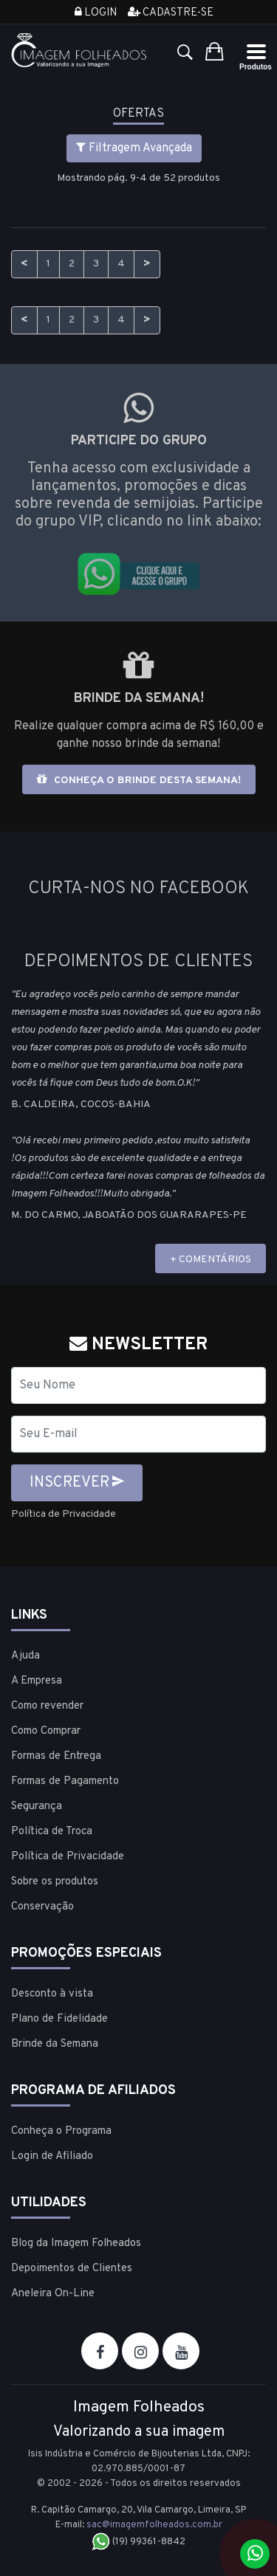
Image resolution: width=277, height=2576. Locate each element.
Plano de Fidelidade (59, 2019)
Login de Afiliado (52, 2156)
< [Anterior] (24, 264)
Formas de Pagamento (65, 1781)
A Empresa (36, 1681)
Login (96, 13)
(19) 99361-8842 (138, 2542)
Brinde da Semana (54, 2044)
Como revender (47, 1706)
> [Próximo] (147, 264)
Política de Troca (51, 1832)
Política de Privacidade (63, 1514)
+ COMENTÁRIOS (210, 1259)
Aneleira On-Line (53, 2294)
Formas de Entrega (56, 1756)
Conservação (42, 1907)
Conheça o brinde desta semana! (139, 780)
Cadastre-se (170, 13)
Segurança (36, 1807)
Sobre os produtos (54, 1882)
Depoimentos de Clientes (71, 2269)
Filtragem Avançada (134, 148)
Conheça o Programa (61, 2131)
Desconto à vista (52, 1994)
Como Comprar (46, 1731)
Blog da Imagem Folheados (76, 2243)
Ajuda (25, 1656)
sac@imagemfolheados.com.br (154, 2525)
